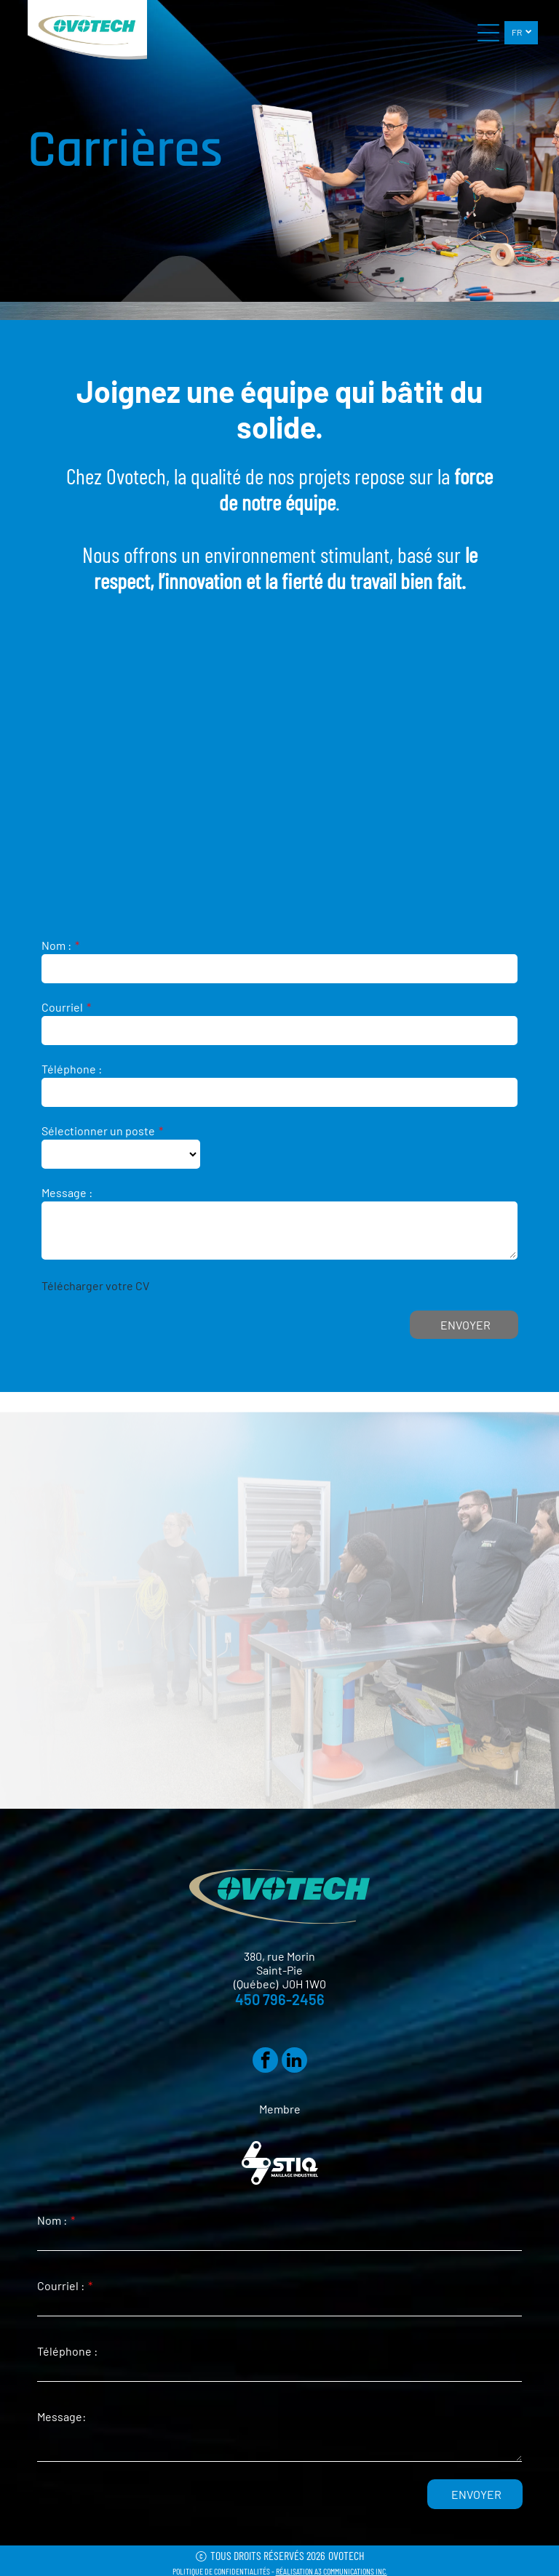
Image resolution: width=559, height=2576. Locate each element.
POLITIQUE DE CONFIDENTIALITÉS (221, 2571)
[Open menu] (488, 33)
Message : (66, 1192)
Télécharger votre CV (95, 1285)
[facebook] (265, 2061)
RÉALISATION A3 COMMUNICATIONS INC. (331, 2571)
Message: (61, 2416)
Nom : (56, 945)
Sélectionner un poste (98, 1130)
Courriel (62, 1007)
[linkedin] (294, 2061)
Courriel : (60, 2285)
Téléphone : (71, 1069)
